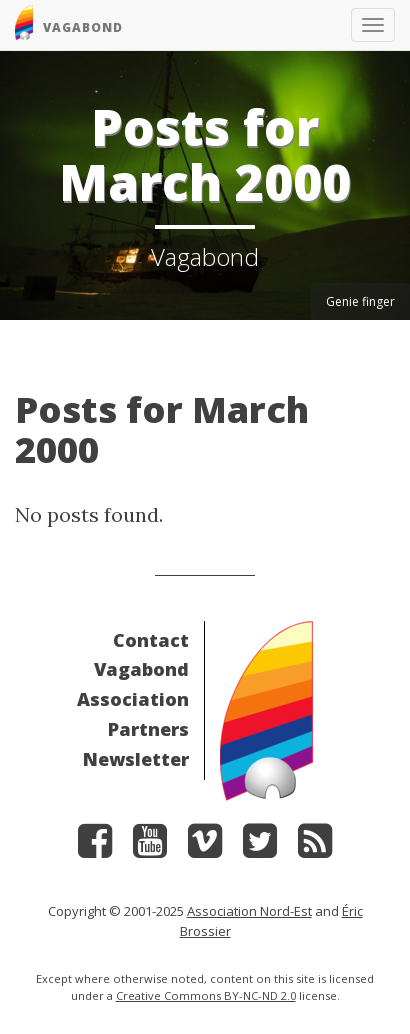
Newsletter (136, 759)
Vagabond (141, 669)
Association (133, 699)
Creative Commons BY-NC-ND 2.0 (206, 995)
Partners (148, 729)
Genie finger (360, 301)
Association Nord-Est (249, 911)
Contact (151, 640)
